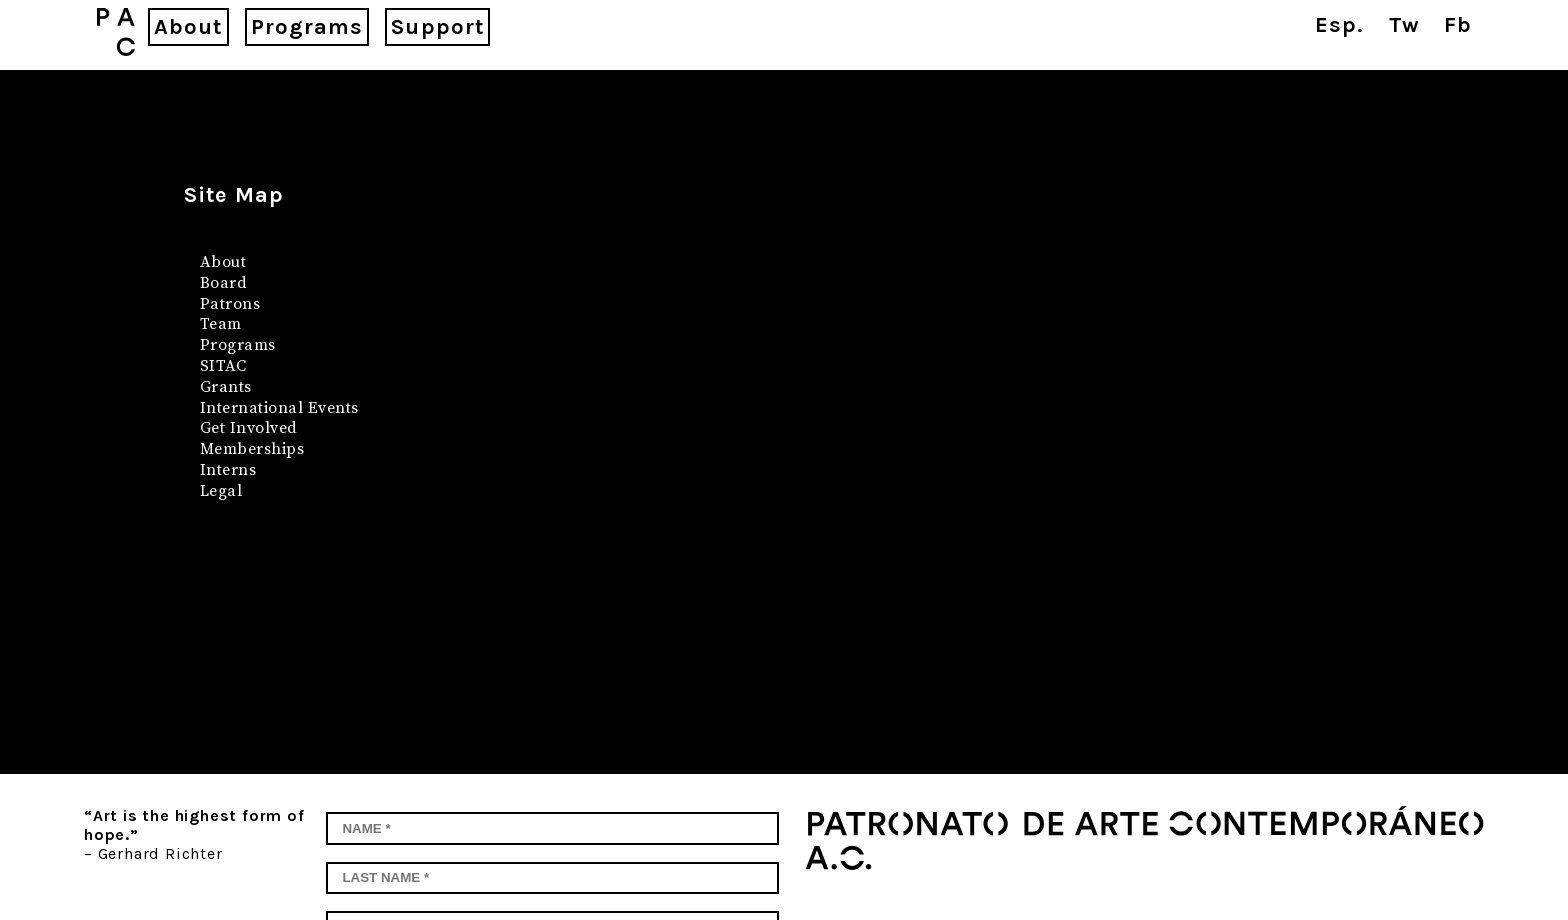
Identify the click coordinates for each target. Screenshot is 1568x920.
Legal (221, 491)
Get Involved (249, 428)
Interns (228, 470)
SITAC (223, 366)
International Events (279, 408)
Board (223, 283)
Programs (238, 345)
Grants (226, 387)
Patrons (230, 304)
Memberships (252, 449)
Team (221, 324)
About (223, 262)
